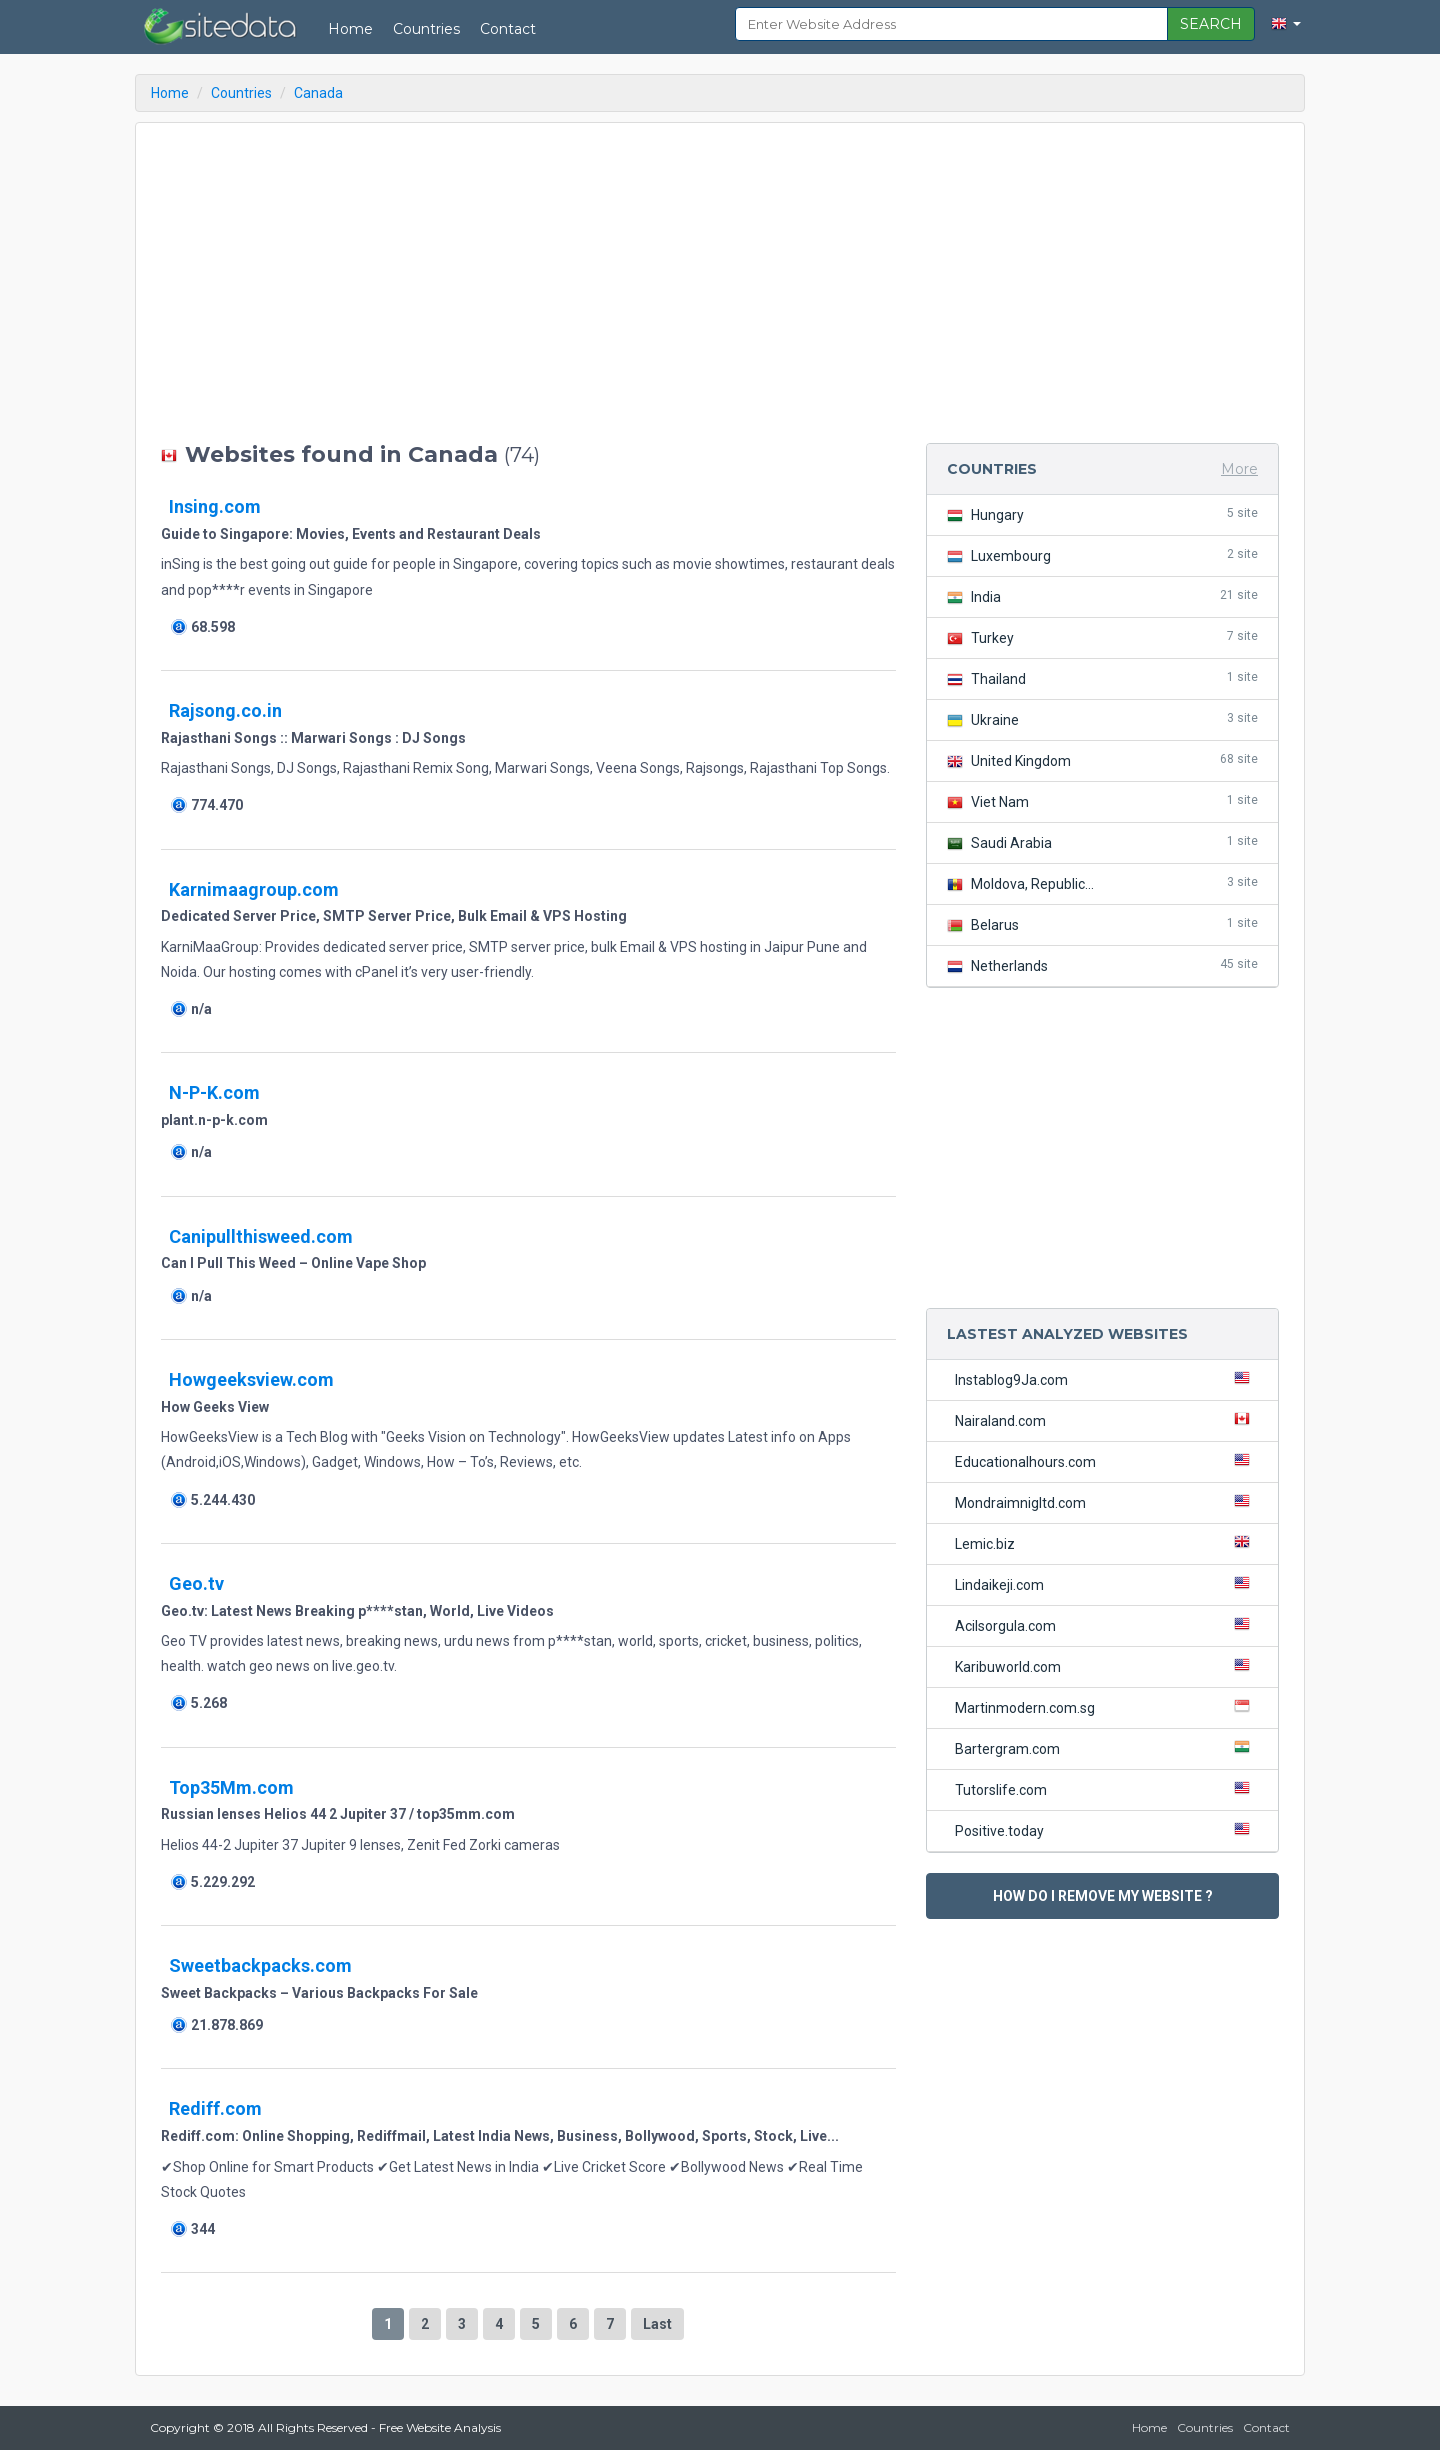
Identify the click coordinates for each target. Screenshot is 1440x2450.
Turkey (1102, 637)
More (1239, 469)
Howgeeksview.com (251, 1379)
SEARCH (1211, 24)
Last (657, 2324)
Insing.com (215, 506)
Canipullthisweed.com (261, 1236)
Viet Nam (1102, 801)
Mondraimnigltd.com (1106, 1502)
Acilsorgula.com (1106, 1625)
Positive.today (1106, 1830)
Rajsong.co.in (225, 710)
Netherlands (1102, 965)
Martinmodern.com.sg (1106, 1707)
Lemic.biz (1106, 1543)
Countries (426, 29)
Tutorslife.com (1106, 1789)
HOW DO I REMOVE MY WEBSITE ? (1103, 1896)
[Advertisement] (528, 283)
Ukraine (1102, 719)
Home (350, 29)
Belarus (1102, 924)
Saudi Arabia (1102, 842)
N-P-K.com (214, 1092)
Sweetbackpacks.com (260, 1965)
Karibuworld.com (1106, 1666)
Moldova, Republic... (1102, 883)
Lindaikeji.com (1106, 1584)
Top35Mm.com (231, 1787)
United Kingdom (1102, 760)
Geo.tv (196, 1583)
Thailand (1102, 678)
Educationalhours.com (1106, 1461)
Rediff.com (215, 2108)
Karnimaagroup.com (254, 889)
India (1102, 596)
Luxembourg (1102, 555)
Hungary (1102, 514)
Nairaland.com (1106, 1420)
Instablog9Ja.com (1106, 1379)
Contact (508, 29)
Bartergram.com (1106, 1748)
